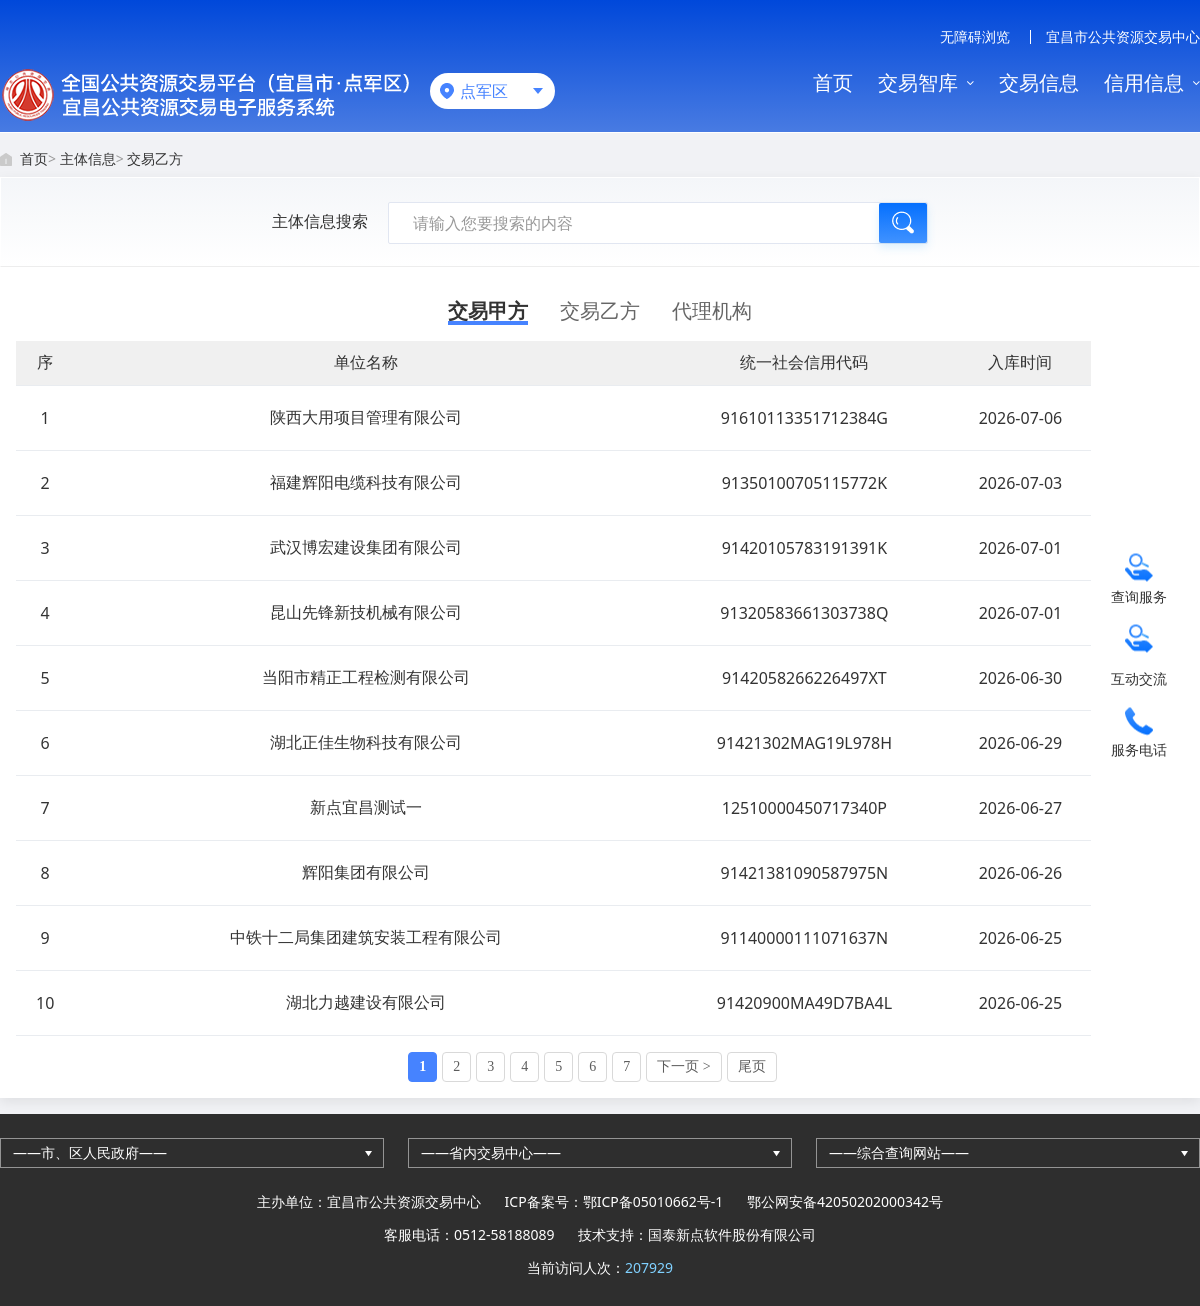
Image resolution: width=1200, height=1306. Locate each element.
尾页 (752, 1066)
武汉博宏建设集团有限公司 (366, 547)
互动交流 (1139, 678)
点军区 (484, 91)
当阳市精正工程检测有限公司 (366, 677)
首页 (833, 82)
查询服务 (1139, 596)
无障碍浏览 (975, 36)
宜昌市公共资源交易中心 (1123, 36)
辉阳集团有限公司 (366, 872)
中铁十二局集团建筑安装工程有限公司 (366, 937)
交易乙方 (155, 158)
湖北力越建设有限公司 (366, 1002)
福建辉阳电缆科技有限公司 (366, 482)
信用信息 (1144, 82)
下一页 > (683, 1066)
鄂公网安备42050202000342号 (845, 1201)
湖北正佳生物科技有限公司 (366, 742)
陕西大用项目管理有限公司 (366, 417)
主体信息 (88, 158)
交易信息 (1039, 82)
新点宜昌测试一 (366, 807)
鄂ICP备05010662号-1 (653, 1201)
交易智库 (918, 82)
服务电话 (1139, 749)
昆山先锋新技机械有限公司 (366, 612)
